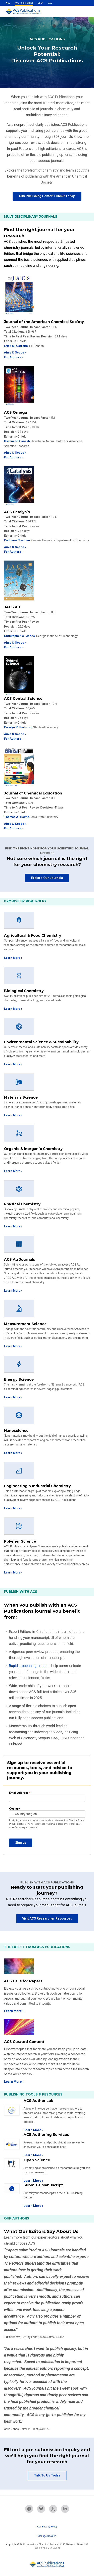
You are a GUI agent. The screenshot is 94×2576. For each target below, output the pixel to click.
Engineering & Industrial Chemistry (37, 1486)
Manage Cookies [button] (47, 2536)
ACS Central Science (23, 698)
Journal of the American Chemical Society (44, 322)
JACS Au (12, 607)
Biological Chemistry (24, 991)
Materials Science (21, 1097)
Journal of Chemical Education (33, 793)
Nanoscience (16, 1430)
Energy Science (19, 1379)
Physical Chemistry (22, 1204)
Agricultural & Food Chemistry (32, 935)
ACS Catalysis (17, 512)
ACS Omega (15, 412)
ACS (8, 3)
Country (14, 1808)
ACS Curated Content (24, 2042)
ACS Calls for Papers (23, 1981)
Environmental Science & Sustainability (41, 1042)
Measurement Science (25, 1324)
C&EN (40, 3)
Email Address (20, 1792)
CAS (50, 3)
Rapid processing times (28, 1666)
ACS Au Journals (19, 1259)
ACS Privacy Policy (47, 2526)
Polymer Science (20, 1541)
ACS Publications (24, 3)
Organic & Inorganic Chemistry (33, 1149)
